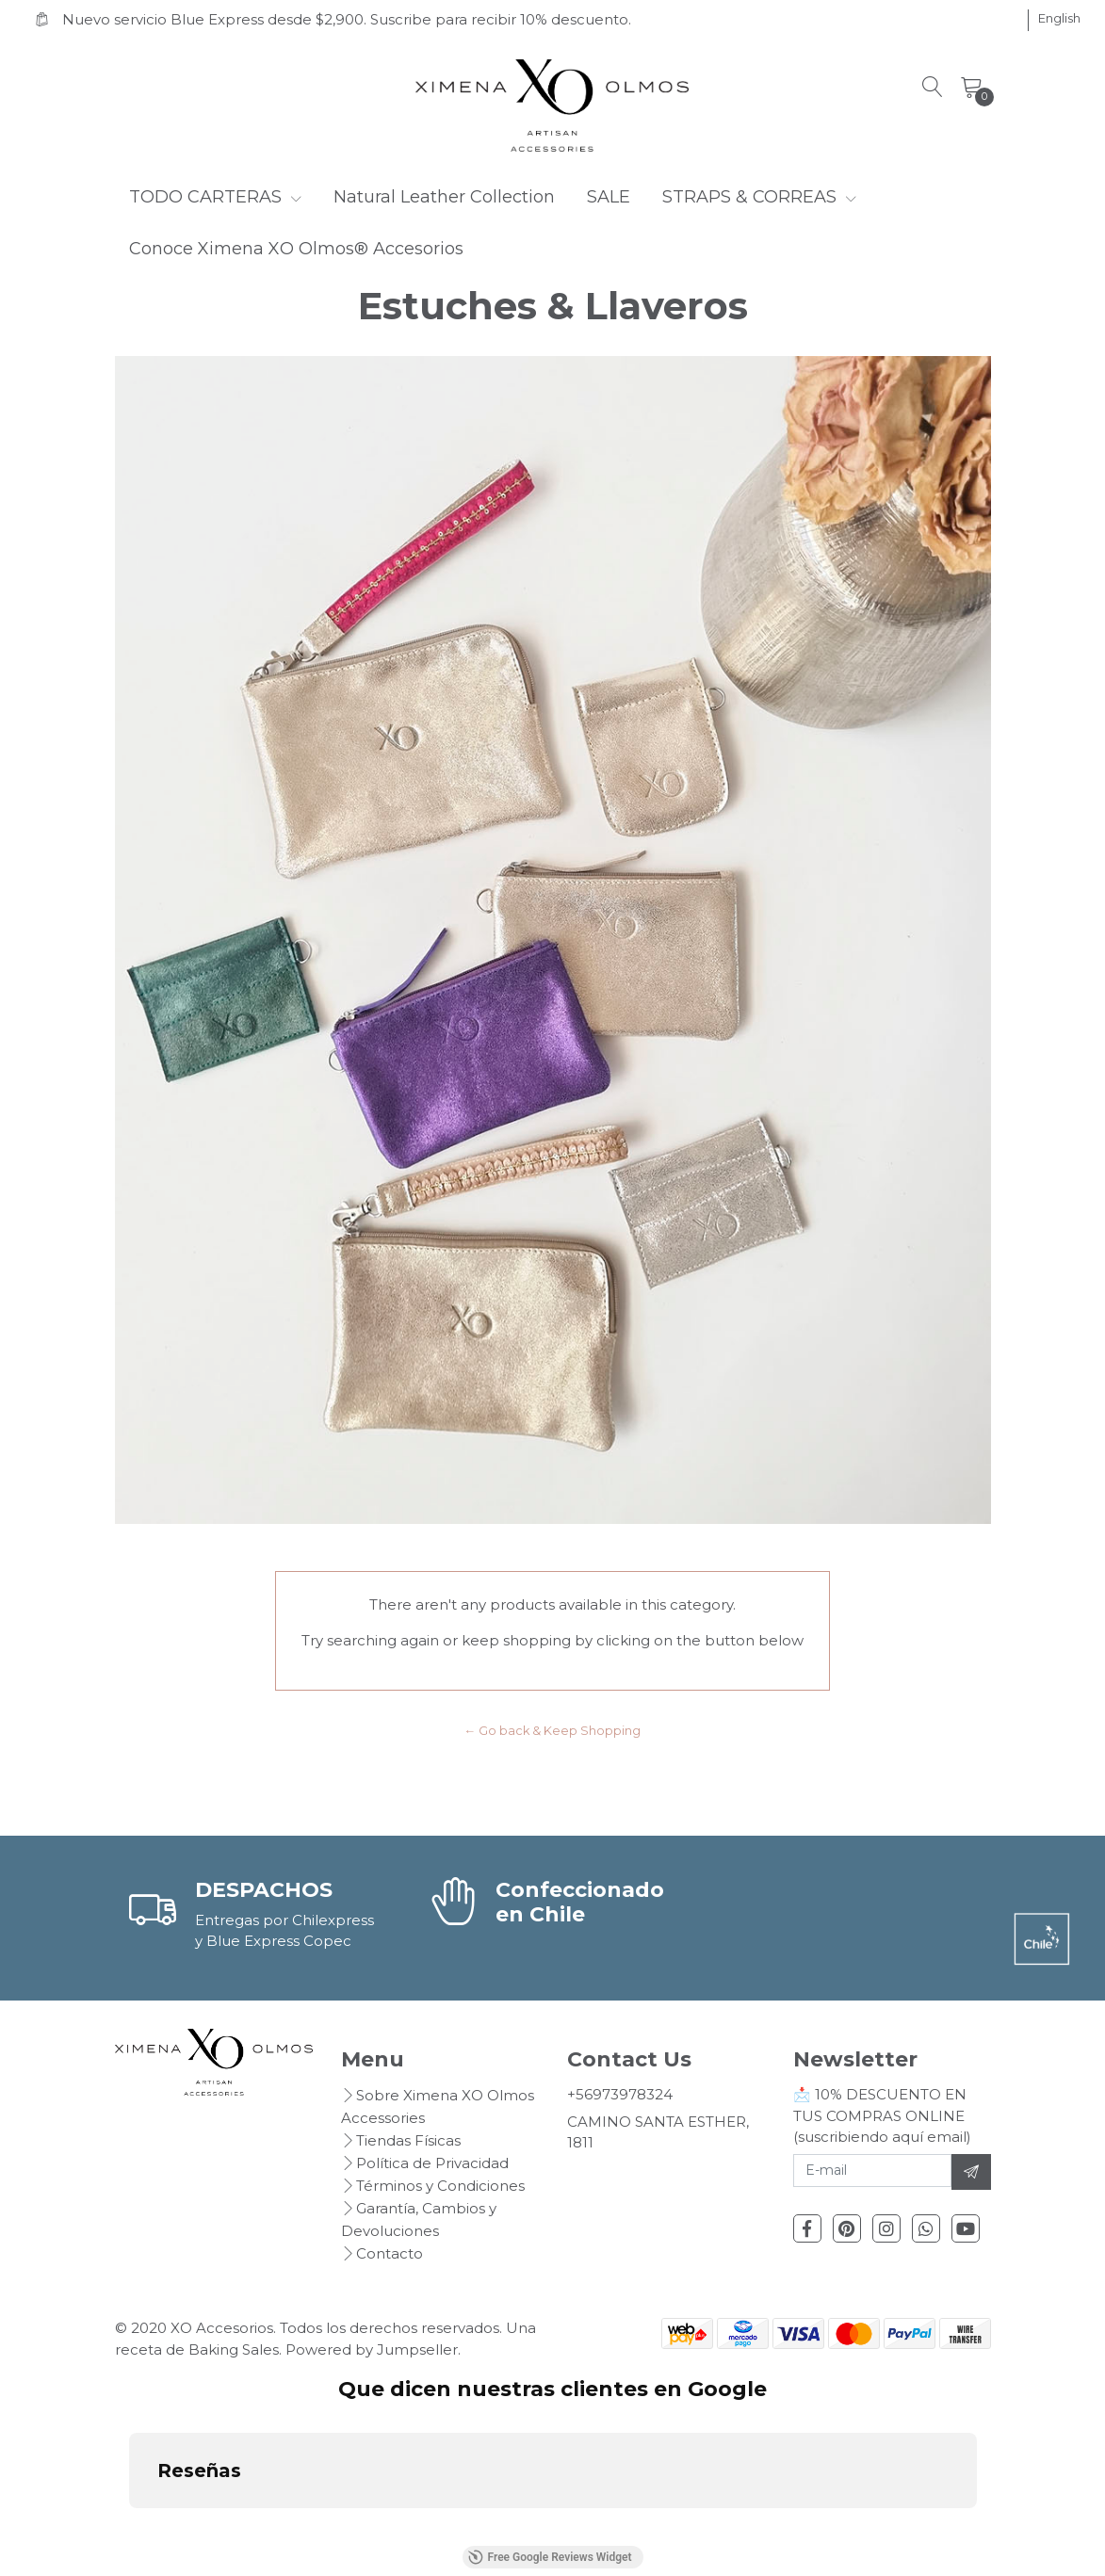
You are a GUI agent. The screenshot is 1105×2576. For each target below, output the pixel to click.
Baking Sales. (236, 2349)
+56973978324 (620, 2094)
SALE (608, 196)
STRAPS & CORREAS (759, 196)
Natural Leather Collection (444, 196)
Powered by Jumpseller (371, 2349)
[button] (1059, 18)
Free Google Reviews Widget (549, 2557)
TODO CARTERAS (215, 196)
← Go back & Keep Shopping (553, 1731)
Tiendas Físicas (408, 2140)
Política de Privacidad (432, 2163)
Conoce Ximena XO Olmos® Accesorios (296, 248)
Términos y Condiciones (440, 2186)
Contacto (389, 2253)
